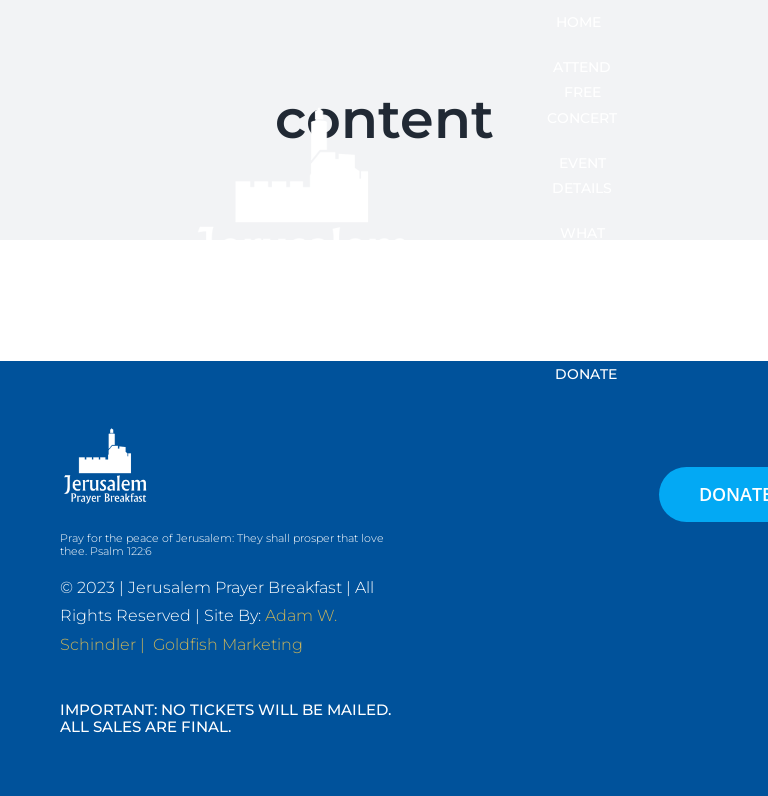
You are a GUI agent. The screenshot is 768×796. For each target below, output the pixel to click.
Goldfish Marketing (228, 644)
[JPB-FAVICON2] (302, 96)
